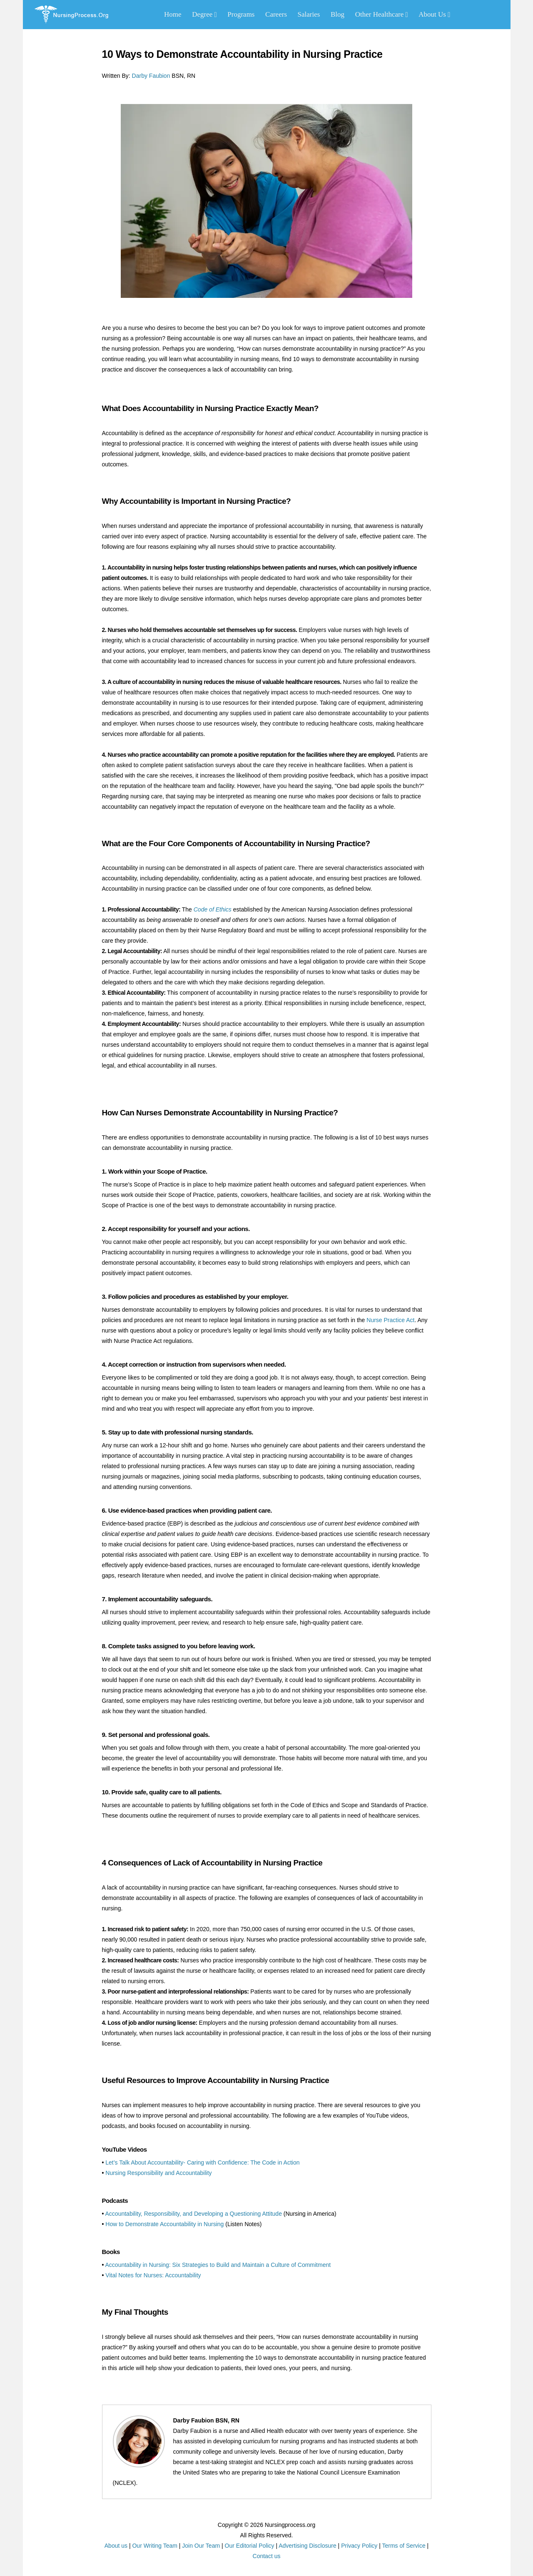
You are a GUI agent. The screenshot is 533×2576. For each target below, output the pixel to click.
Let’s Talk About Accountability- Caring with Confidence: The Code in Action (202, 2162)
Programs (240, 14)
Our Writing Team (154, 2545)
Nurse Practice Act (390, 1320)
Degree (204, 14)
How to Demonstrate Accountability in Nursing (164, 2224)
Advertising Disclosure (307, 2545)
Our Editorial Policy (249, 2545)
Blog (337, 14)
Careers (276, 14)
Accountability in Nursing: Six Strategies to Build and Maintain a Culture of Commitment (218, 2264)
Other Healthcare (381, 14)
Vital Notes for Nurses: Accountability (153, 2275)
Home (173, 14)
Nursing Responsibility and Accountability (158, 2173)
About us (116, 2545)
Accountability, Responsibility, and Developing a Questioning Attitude (193, 2213)
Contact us (267, 2556)
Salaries (309, 14)
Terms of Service (403, 2545)
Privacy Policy (359, 2545)
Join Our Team (201, 2545)
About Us (434, 14)
